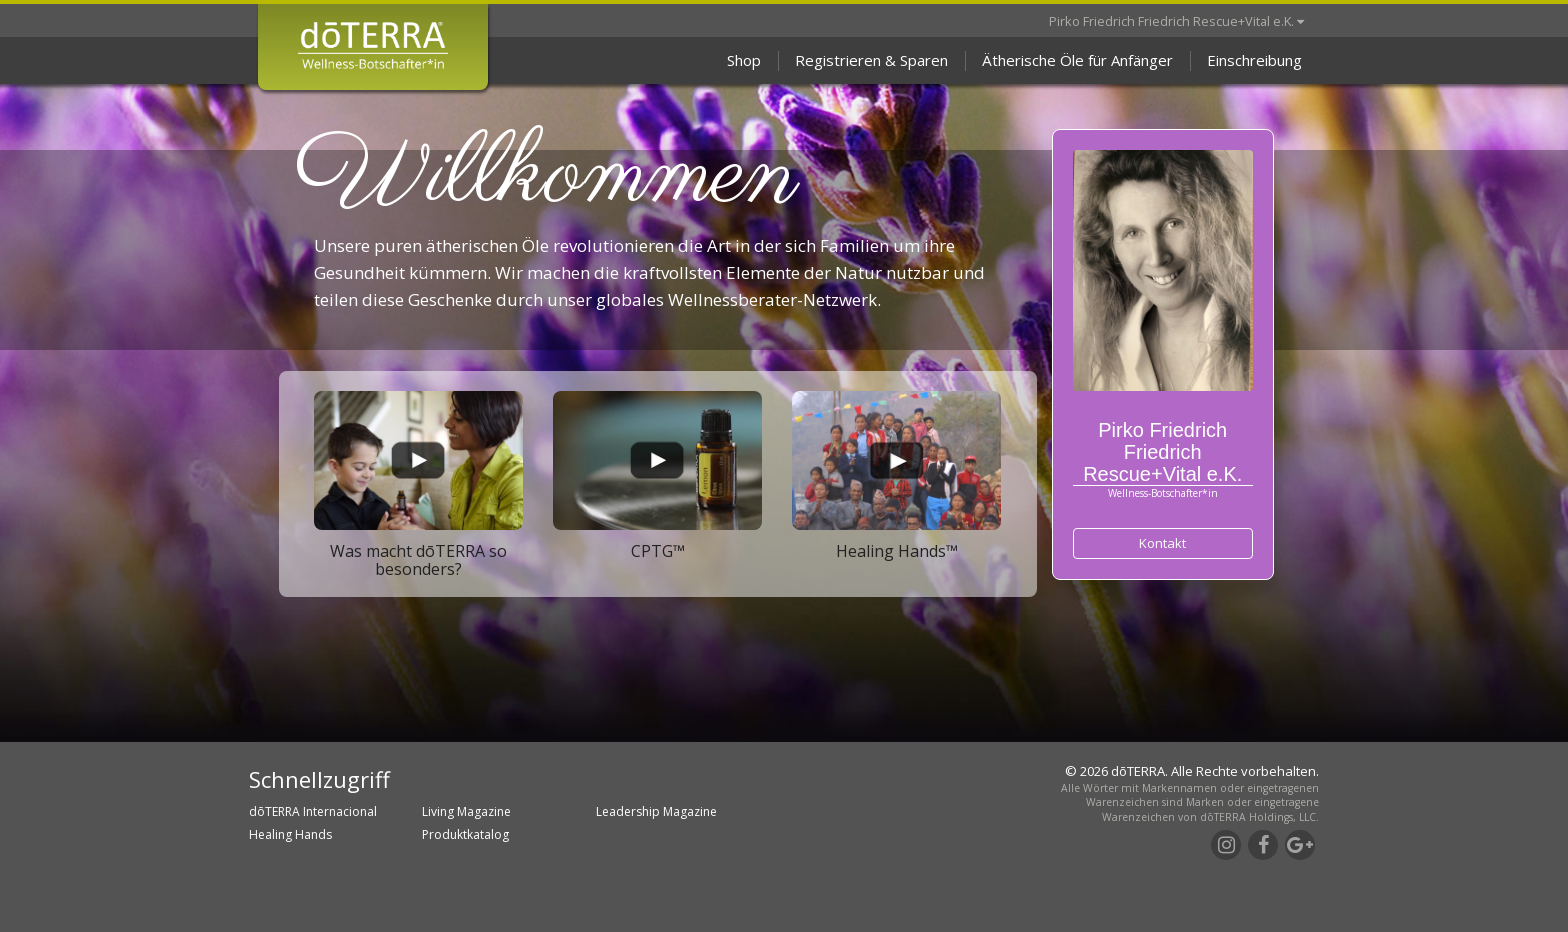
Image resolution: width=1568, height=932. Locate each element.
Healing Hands (290, 834)
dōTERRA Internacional (313, 811)
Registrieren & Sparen (871, 60)
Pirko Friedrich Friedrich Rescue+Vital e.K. (1176, 21)
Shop (744, 60)
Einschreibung (1254, 60)
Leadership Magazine (656, 811)
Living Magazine (466, 811)
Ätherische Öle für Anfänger (1077, 60)
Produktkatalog (465, 834)
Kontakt (1162, 543)
